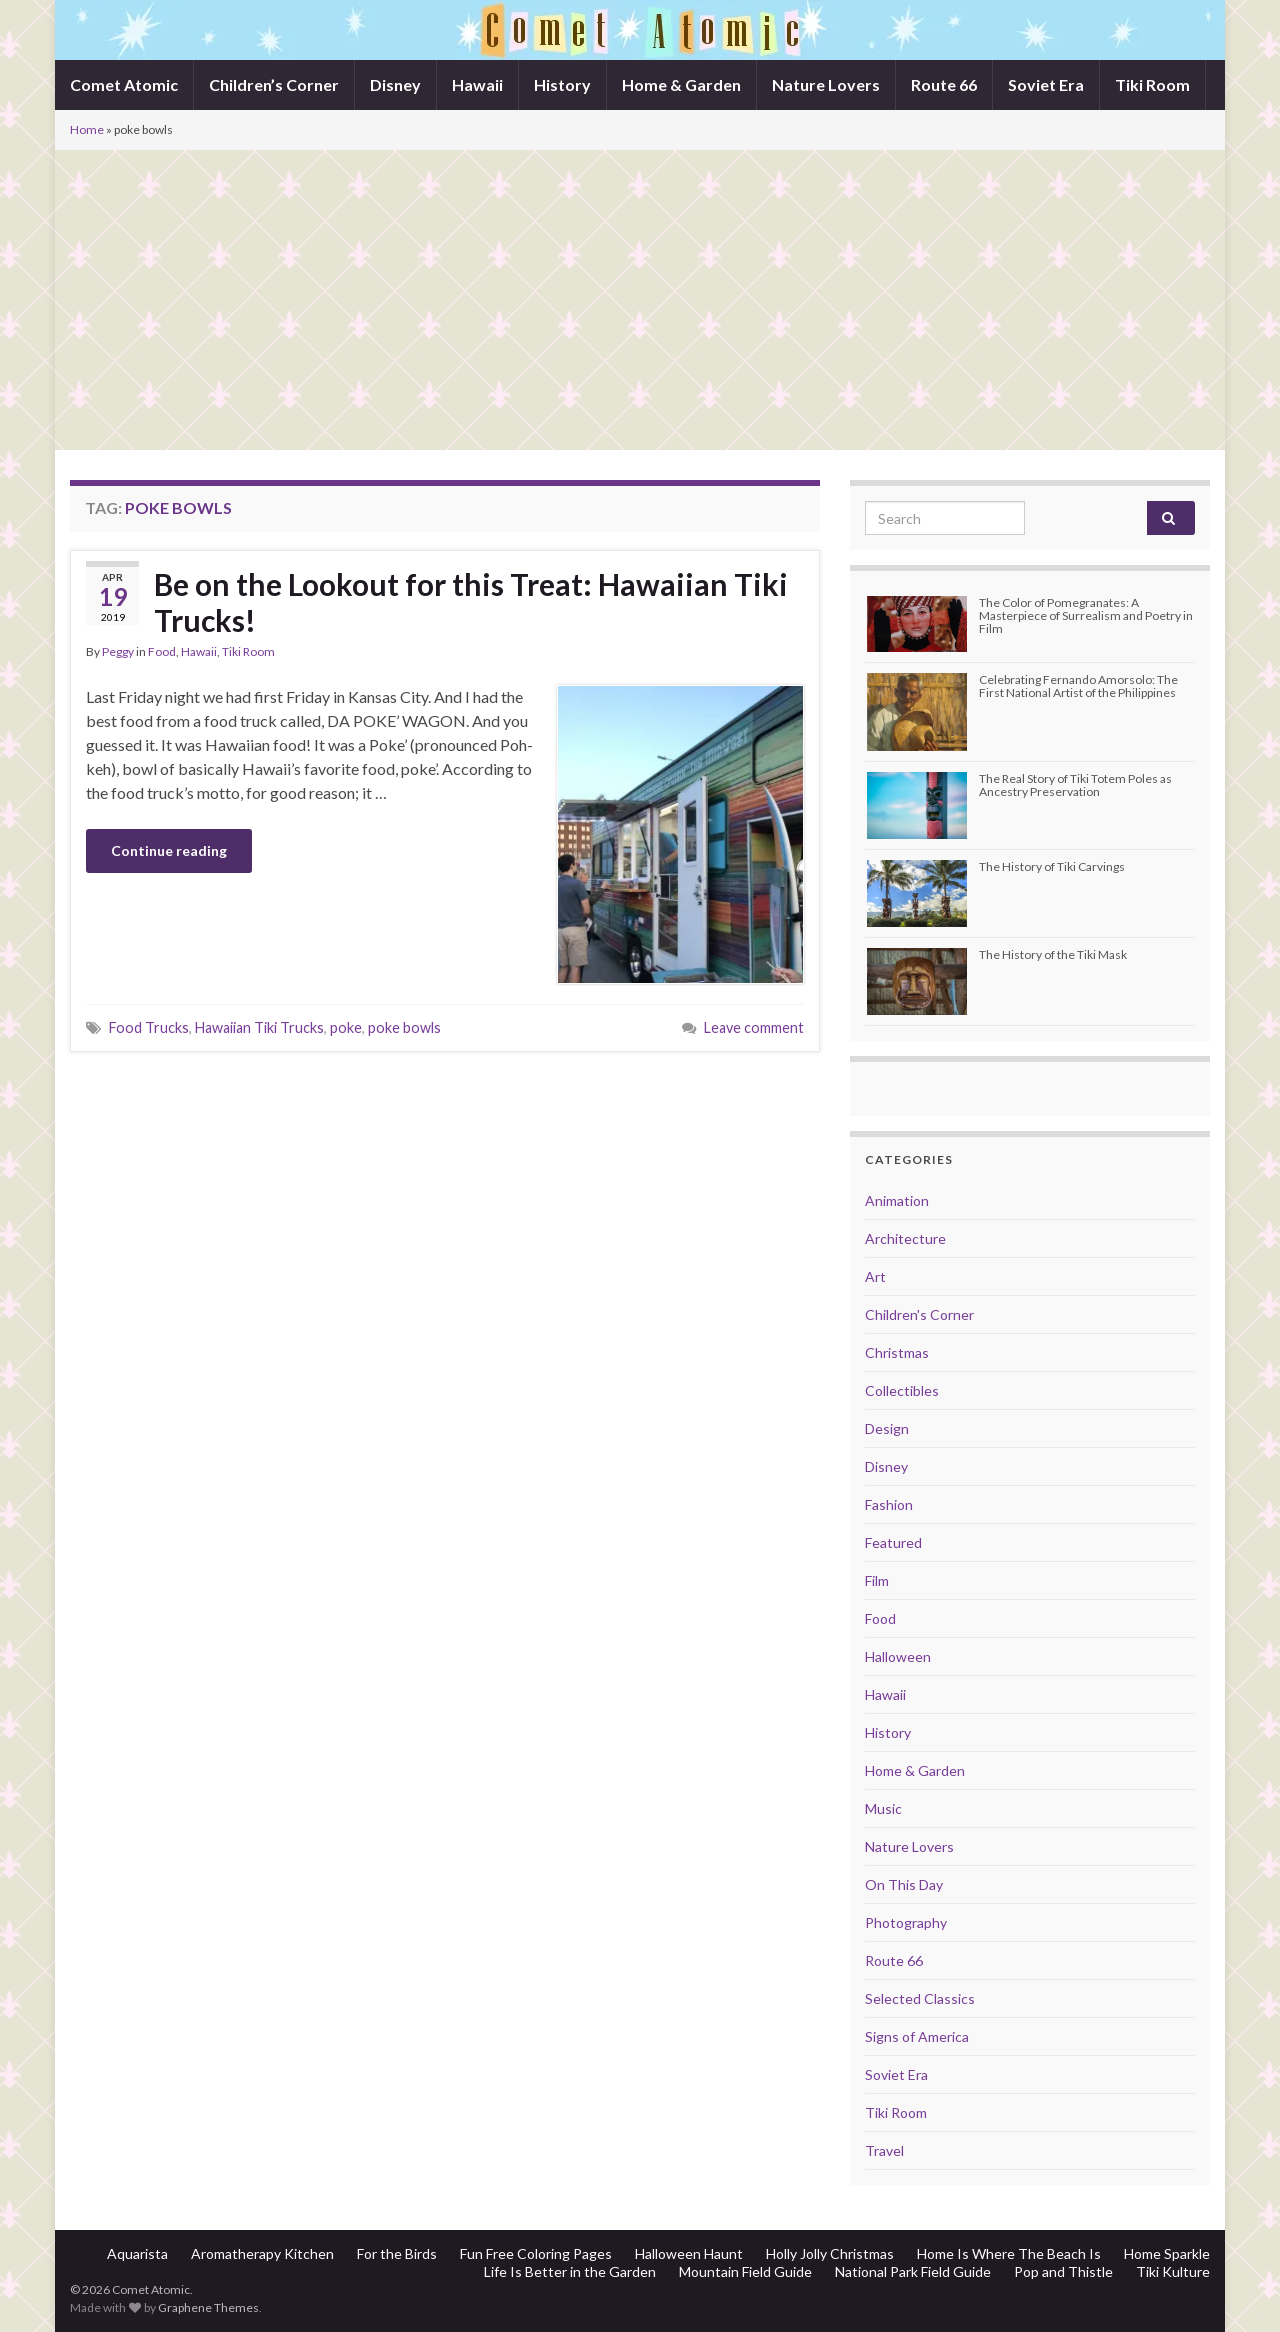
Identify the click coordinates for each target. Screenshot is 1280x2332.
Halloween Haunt (689, 2253)
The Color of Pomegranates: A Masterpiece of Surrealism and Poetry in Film (1086, 615)
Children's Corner (919, 1314)
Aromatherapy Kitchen (262, 2253)
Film (877, 1580)
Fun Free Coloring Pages (536, 2253)
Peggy (118, 651)
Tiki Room (1152, 84)
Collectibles (902, 1390)
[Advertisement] (640, 300)
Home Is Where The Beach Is (1009, 2253)
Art (875, 1276)
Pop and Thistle (1063, 2271)
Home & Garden (681, 84)
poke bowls (404, 1027)
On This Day (904, 1884)
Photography (906, 1922)
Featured (893, 1542)
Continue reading (169, 850)
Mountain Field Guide (745, 2271)
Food (162, 651)
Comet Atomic (124, 84)
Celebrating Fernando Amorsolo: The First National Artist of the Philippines (1078, 686)
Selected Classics (920, 1998)
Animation (897, 1200)
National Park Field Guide (913, 2271)
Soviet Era (1046, 84)
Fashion (889, 1504)
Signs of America (917, 2036)
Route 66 (944, 84)
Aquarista (137, 2253)
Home (87, 129)
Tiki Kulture (1173, 2271)
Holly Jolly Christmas (830, 2253)
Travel (884, 2150)
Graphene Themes (208, 2307)
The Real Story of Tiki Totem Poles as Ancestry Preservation (1075, 785)
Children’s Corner (274, 84)
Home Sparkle (1167, 2253)
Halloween (898, 1656)
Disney (395, 84)
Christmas (897, 1352)
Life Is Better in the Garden (570, 2271)
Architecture (905, 1238)
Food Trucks (149, 1027)
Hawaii (477, 84)
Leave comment (754, 1027)
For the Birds (397, 2253)
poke (346, 1027)
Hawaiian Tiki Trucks (259, 1027)
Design (887, 1428)
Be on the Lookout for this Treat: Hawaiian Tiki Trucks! (471, 602)
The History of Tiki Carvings (1052, 866)
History (562, 84)
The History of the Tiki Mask (1053, 954)
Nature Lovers (826, 84)
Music (883, 1808)
